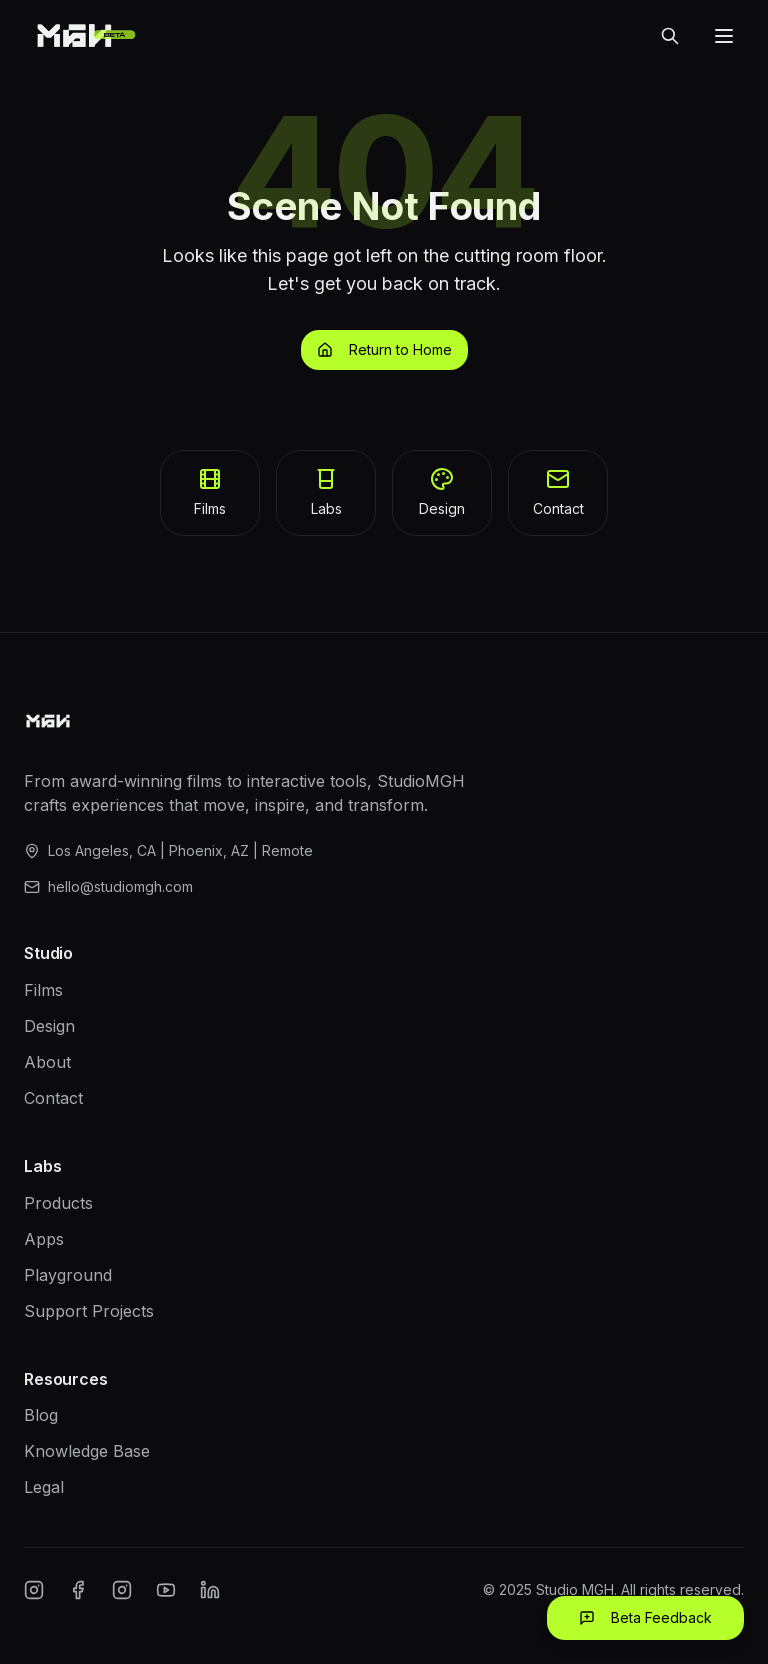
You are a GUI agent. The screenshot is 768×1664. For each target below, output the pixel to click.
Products (58, 1203)
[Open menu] (724, 36)
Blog (41, 1415)
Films (43, 990)
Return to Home (384, 349)
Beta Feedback (645, 1617)
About (47, 1062)
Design (49, 1026)
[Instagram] (34, 1590)
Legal (44, 1487)
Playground (68, 1275)
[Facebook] (78, 1590)
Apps (44, 1239)
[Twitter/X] (122, 1590)
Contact (53, 1098)
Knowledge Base (87, 1451)
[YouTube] (166, 1590)
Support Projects (89, 1311)
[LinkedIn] (210, 1590)
